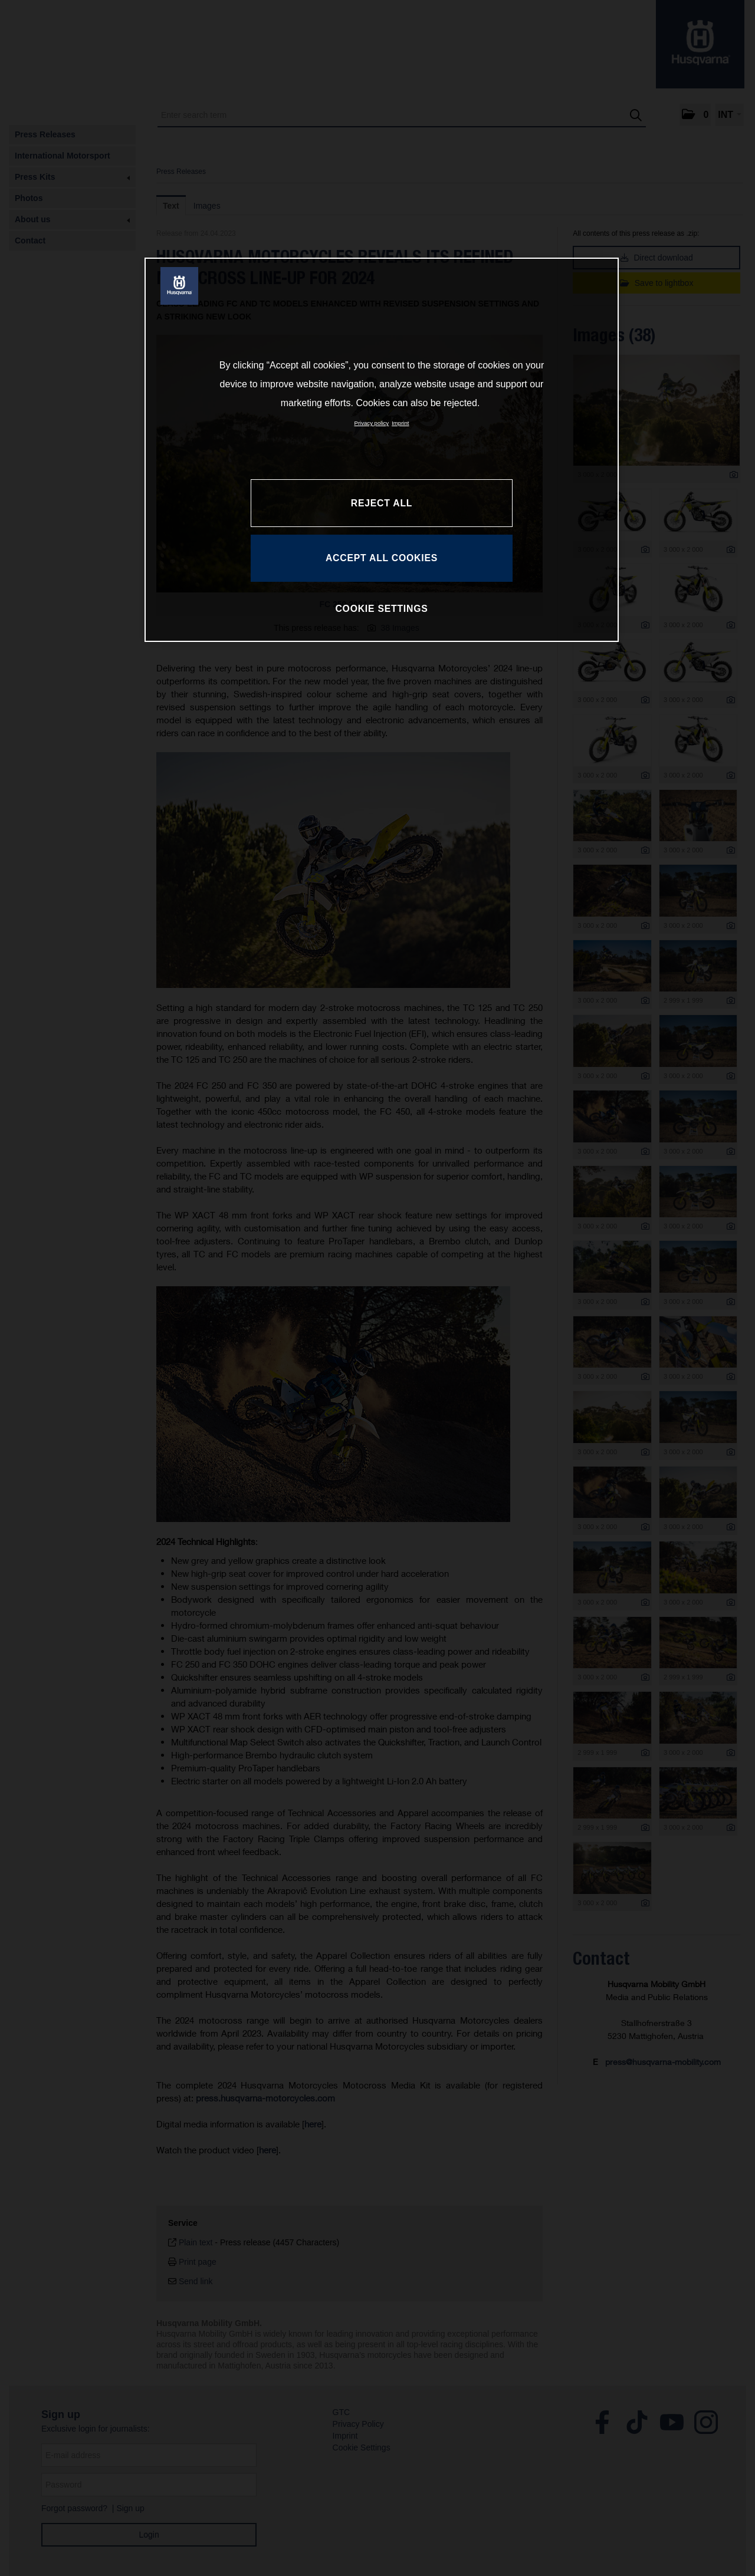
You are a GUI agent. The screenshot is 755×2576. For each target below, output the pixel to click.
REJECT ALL (381, 503)
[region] (382, 450)
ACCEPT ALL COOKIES (382, 558)
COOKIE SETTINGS (381, 609)
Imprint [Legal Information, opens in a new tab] (400, 423)
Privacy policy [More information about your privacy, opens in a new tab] (371, 423)
